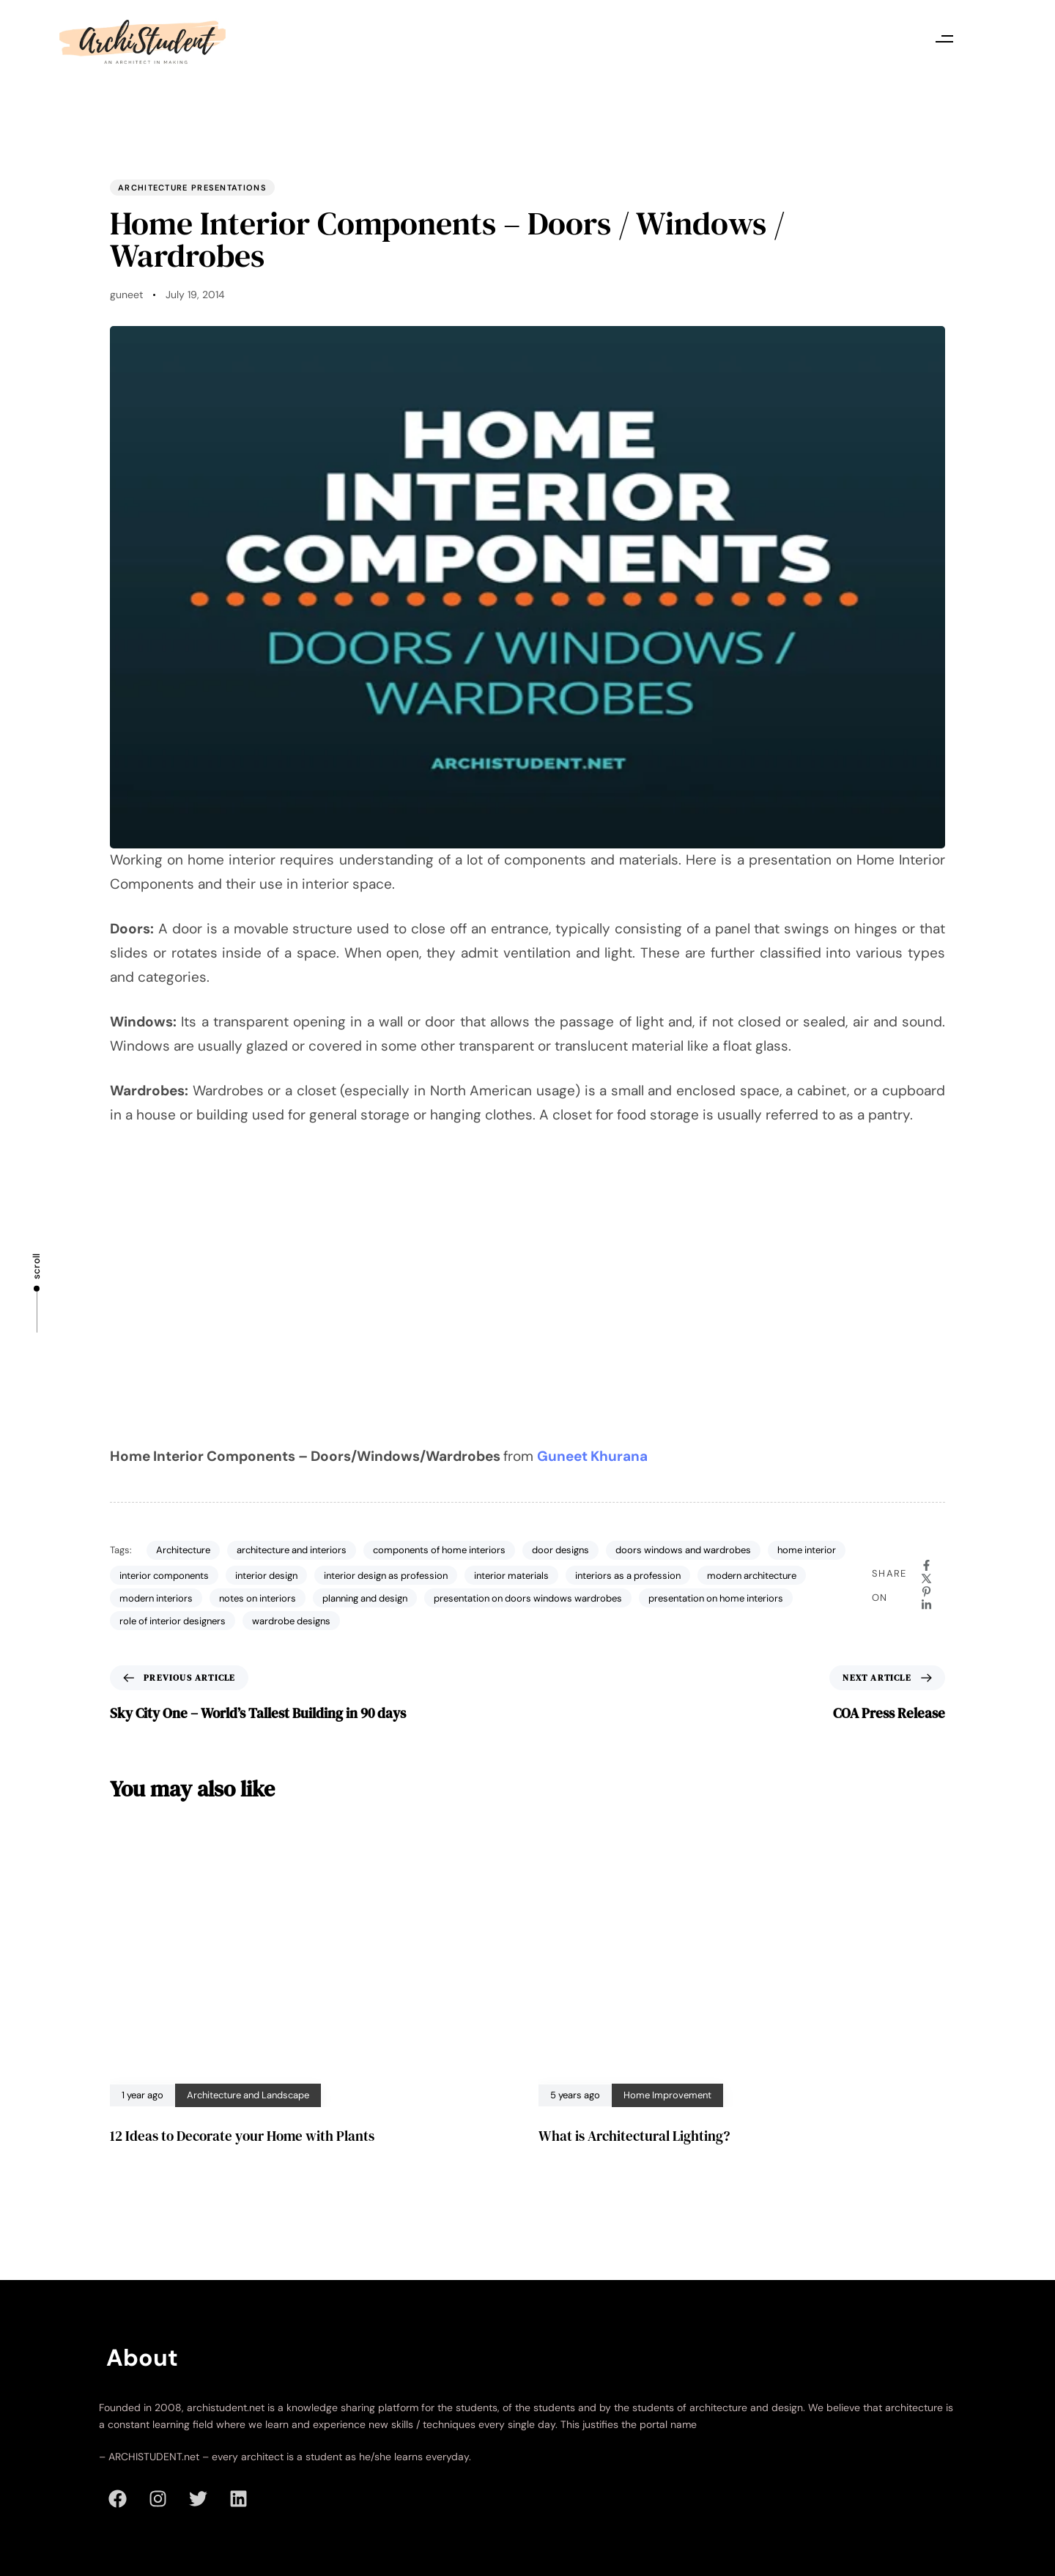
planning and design (364, 1598)
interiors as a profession (628, 1575)
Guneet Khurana (592, 1456)
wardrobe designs (291, 1621)
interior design (266, 1575)
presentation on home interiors (715, 1598)
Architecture (183, 1550)
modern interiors (156, 1598)
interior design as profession (386, 1575)
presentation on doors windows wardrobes (528, 1598)
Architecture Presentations (192, 187)
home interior (806, 1550)
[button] (945, 38)
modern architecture (751, 1575)
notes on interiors (257, 1598)
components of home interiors (439, 1550)
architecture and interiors (292, 1550)
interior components (164, 1575)
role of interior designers (172, 1621)
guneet (126, 294)
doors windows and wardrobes (683, 1550)
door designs (560, 1550)
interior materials (511, 1575)
